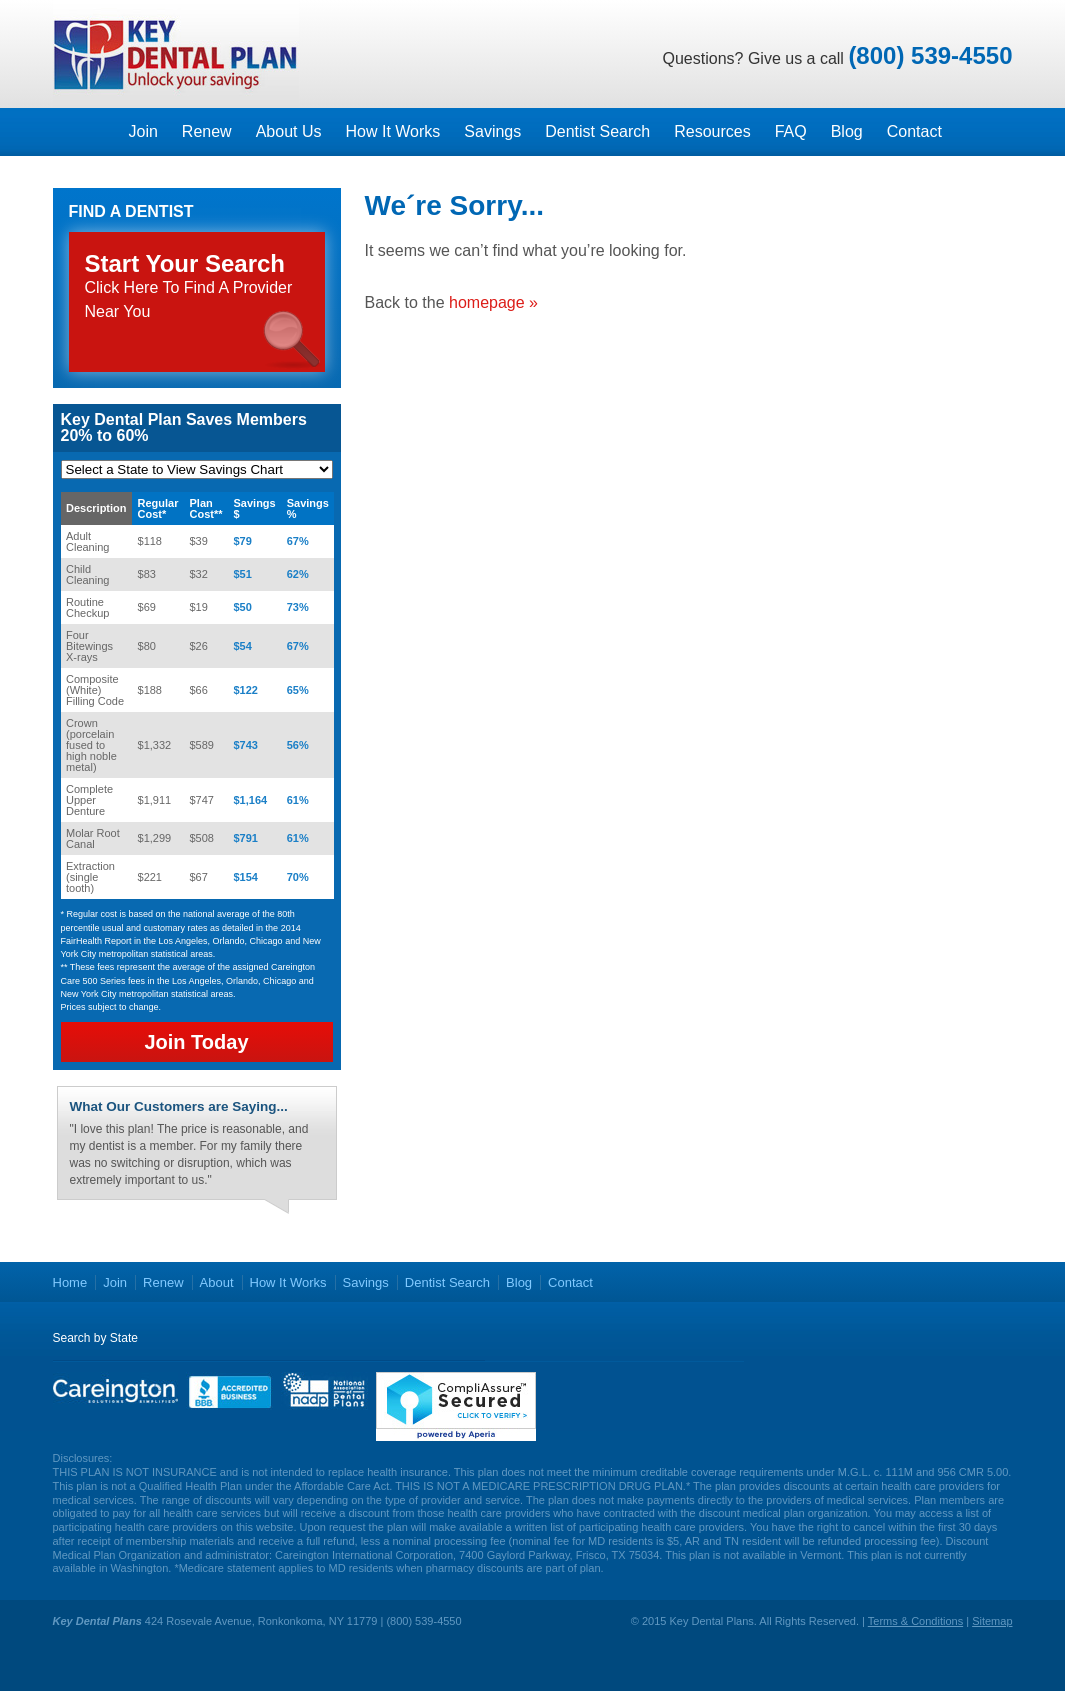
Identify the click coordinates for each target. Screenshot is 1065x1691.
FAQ (791, 131)
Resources (712, 131)
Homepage (85, 132)
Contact (914, 131)
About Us (289, 131)
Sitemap (992, 1621)
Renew (207, 131)
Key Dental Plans (176, 54)
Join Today (196, 1042)
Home (70, 1282)
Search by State (95, 1338)
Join (143, 131)
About (217, 1282)
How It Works (392, 131)
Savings (492, 131)
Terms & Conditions (915, 1621)
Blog (847, 131)
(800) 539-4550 (930, 55)
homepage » (493, 302)
